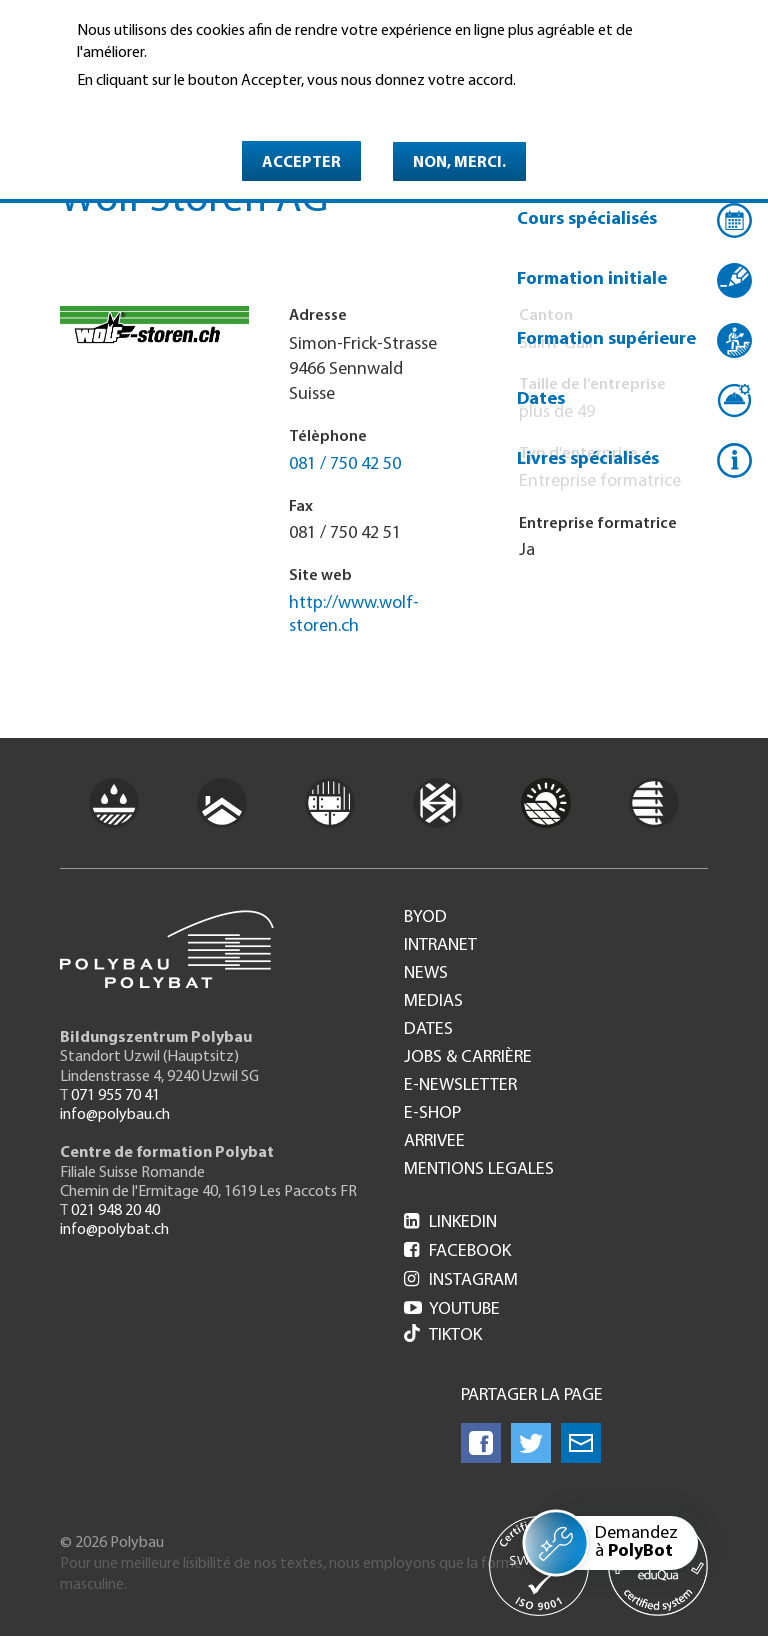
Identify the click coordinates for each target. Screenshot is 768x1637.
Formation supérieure (606, 339)
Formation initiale (592, 279)
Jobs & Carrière (468, 1058)
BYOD (425, 918)
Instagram (461, 1280)
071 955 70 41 (115, 1096)
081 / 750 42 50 (345, 464)
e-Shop (432, 1114)
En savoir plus (128, 109)
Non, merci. (459, 163)
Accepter (301, 163)
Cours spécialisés (587, 219)
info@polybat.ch (114, 1230)
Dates (541, 399)
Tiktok (443, 1335)
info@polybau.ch (115, 1115)
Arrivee (434, 1142)
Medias (433, 1002)
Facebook (457, 1251)
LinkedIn (450, 1222)
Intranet (440, 946)
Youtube (452, 1309)
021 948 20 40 (115, 1211)
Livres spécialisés (588, 459)
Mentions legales (479, 1170)
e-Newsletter (460, 1086)
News (426, 974)
